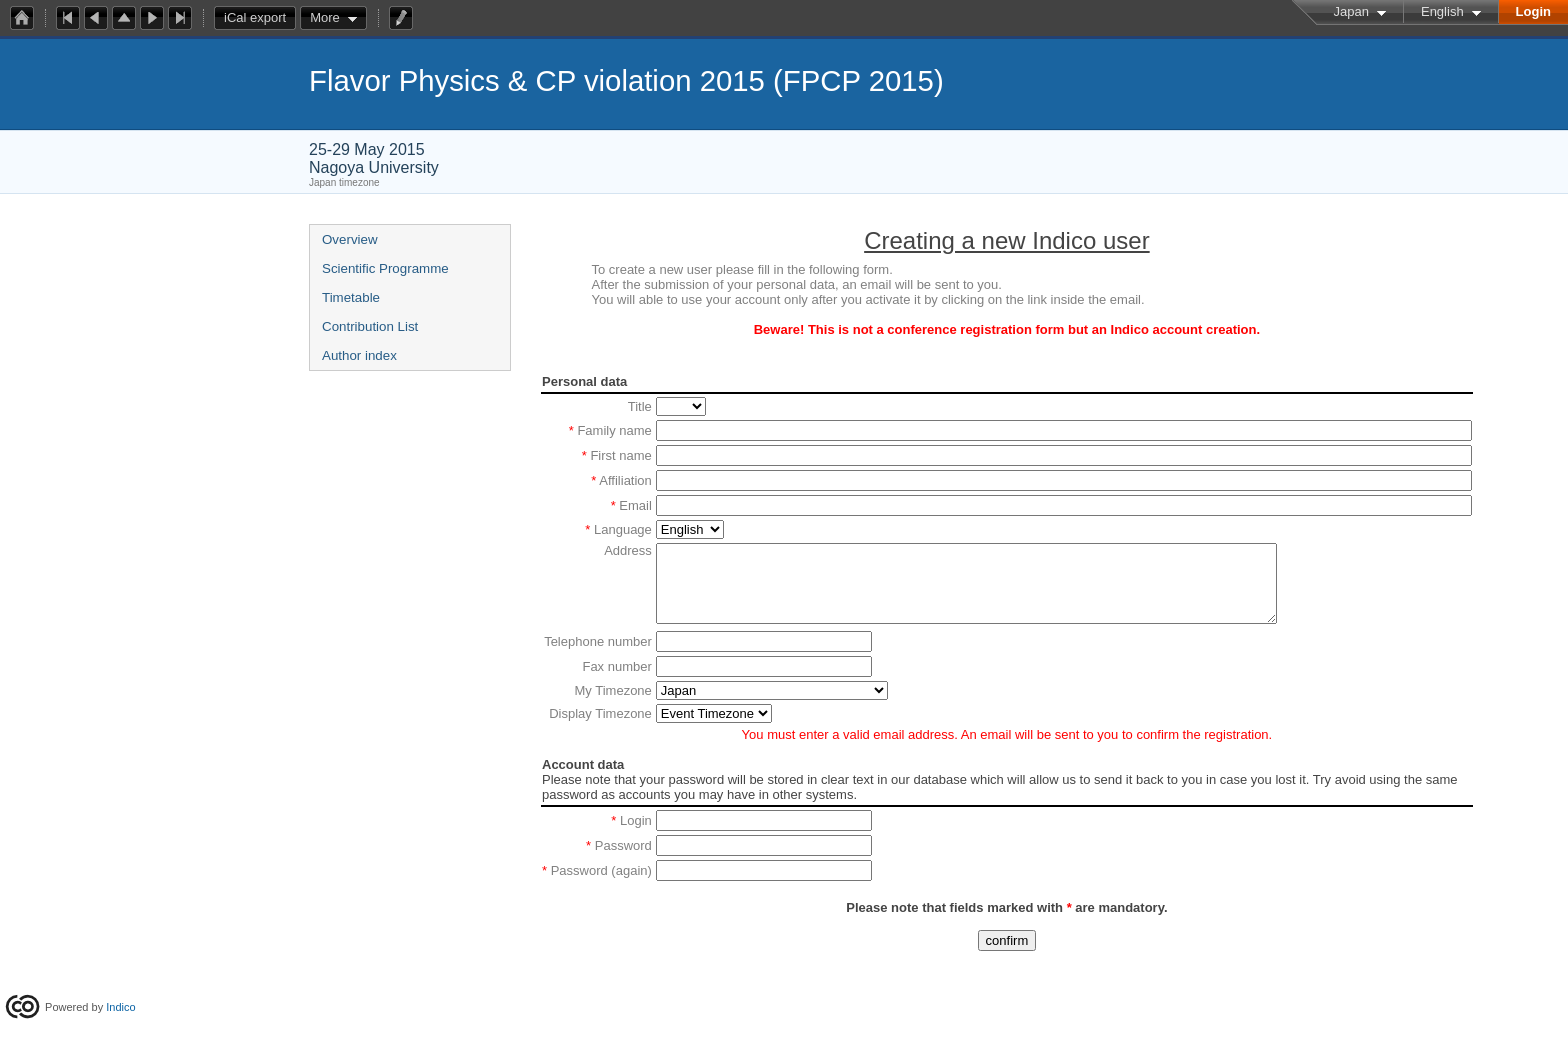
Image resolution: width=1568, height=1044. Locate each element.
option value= (714, 728)
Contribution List (370, 326)
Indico (120, 1007)
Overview (350, 239)
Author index (359, 355)
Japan (1351, 11)
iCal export (260, 18)
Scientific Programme (385, 268)
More (325, 17)
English (1442, 11)
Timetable (351, 297)
